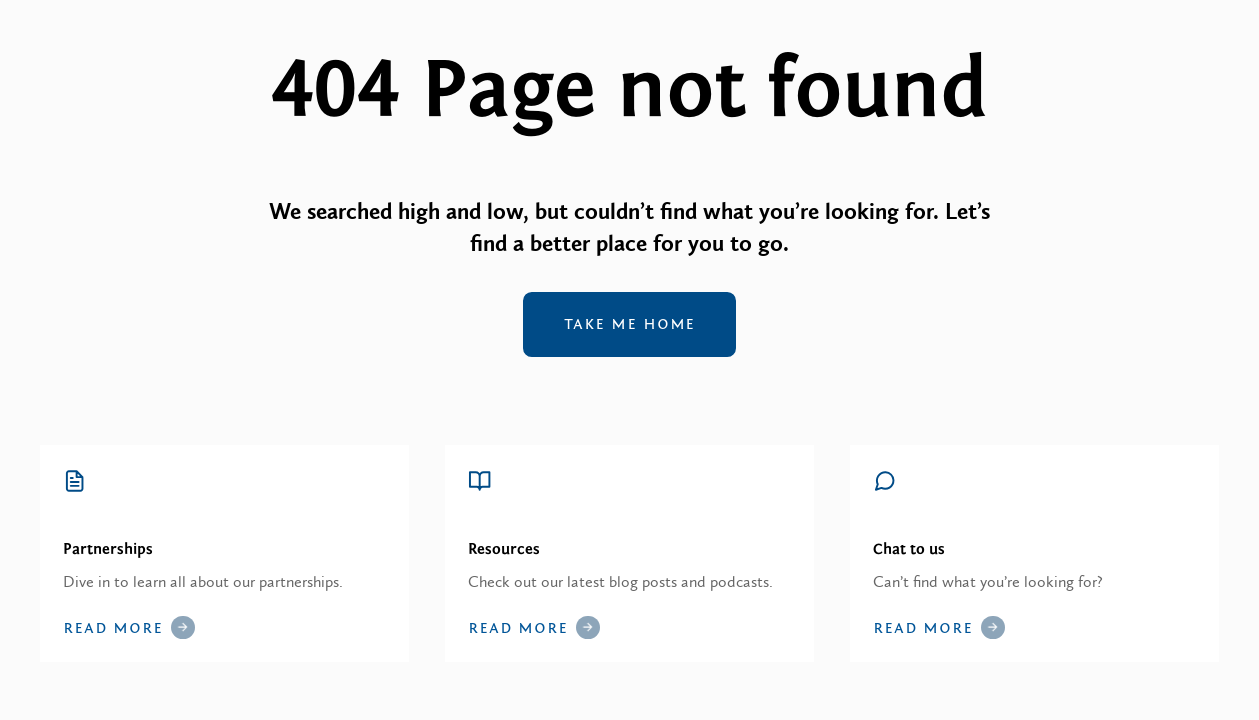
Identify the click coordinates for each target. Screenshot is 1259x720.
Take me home (630, 324)
